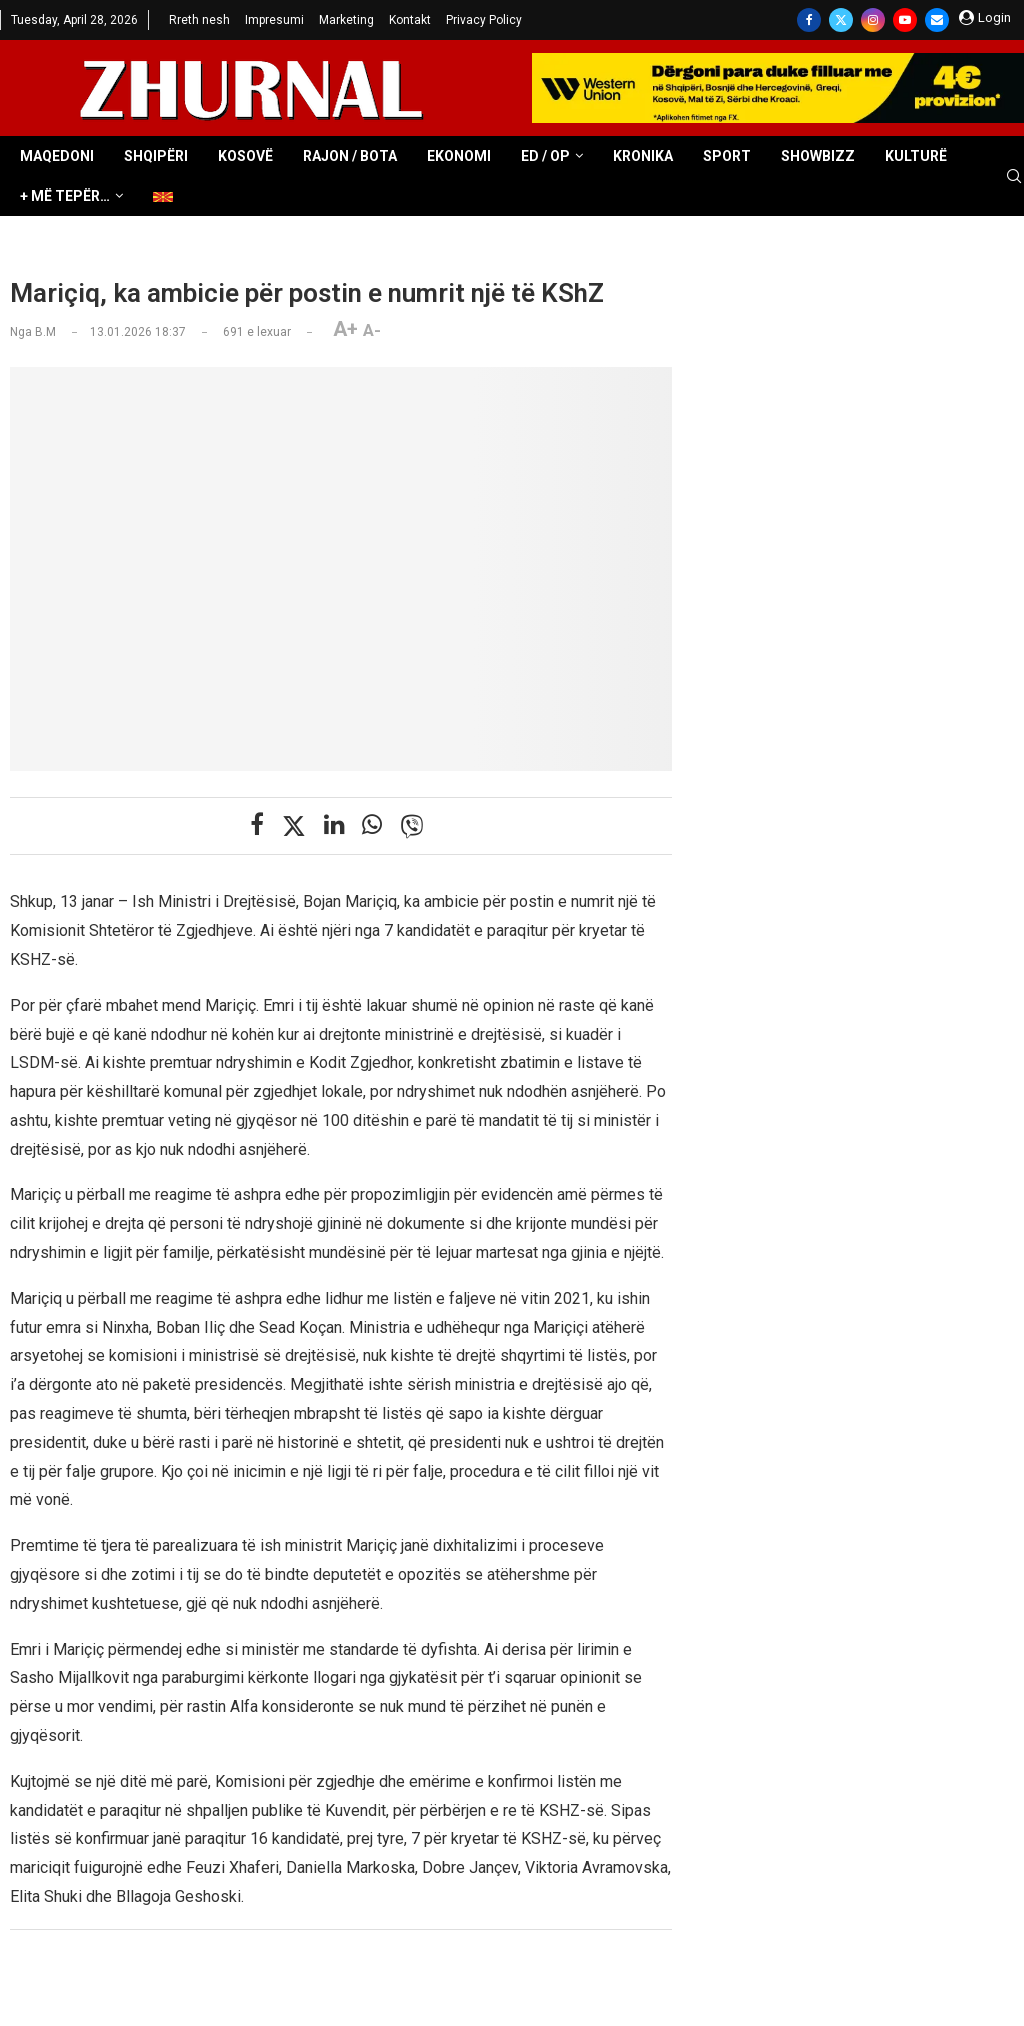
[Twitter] (841, 20)
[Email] (937, 20)
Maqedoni (57, 156)
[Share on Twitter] (294, 826)
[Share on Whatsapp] (372, 825)
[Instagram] (873, 20)
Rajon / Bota (350, 156)
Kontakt (410, 20)
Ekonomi (459, 156)
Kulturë (916, 156)
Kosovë (245, 156)
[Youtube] (905, 20)
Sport (727, 156)
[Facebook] (809, 20)
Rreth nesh (199, 20)
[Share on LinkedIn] (334, 825)
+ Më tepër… (65, 196)
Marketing (346, 20)
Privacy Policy (484, 20)
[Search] (1014, 177)
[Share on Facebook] (257, 825)
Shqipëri (156, 156)
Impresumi (274, 20)
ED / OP (545, 156)
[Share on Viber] (412, 826)
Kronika (643, 156)
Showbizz (818, 156)
